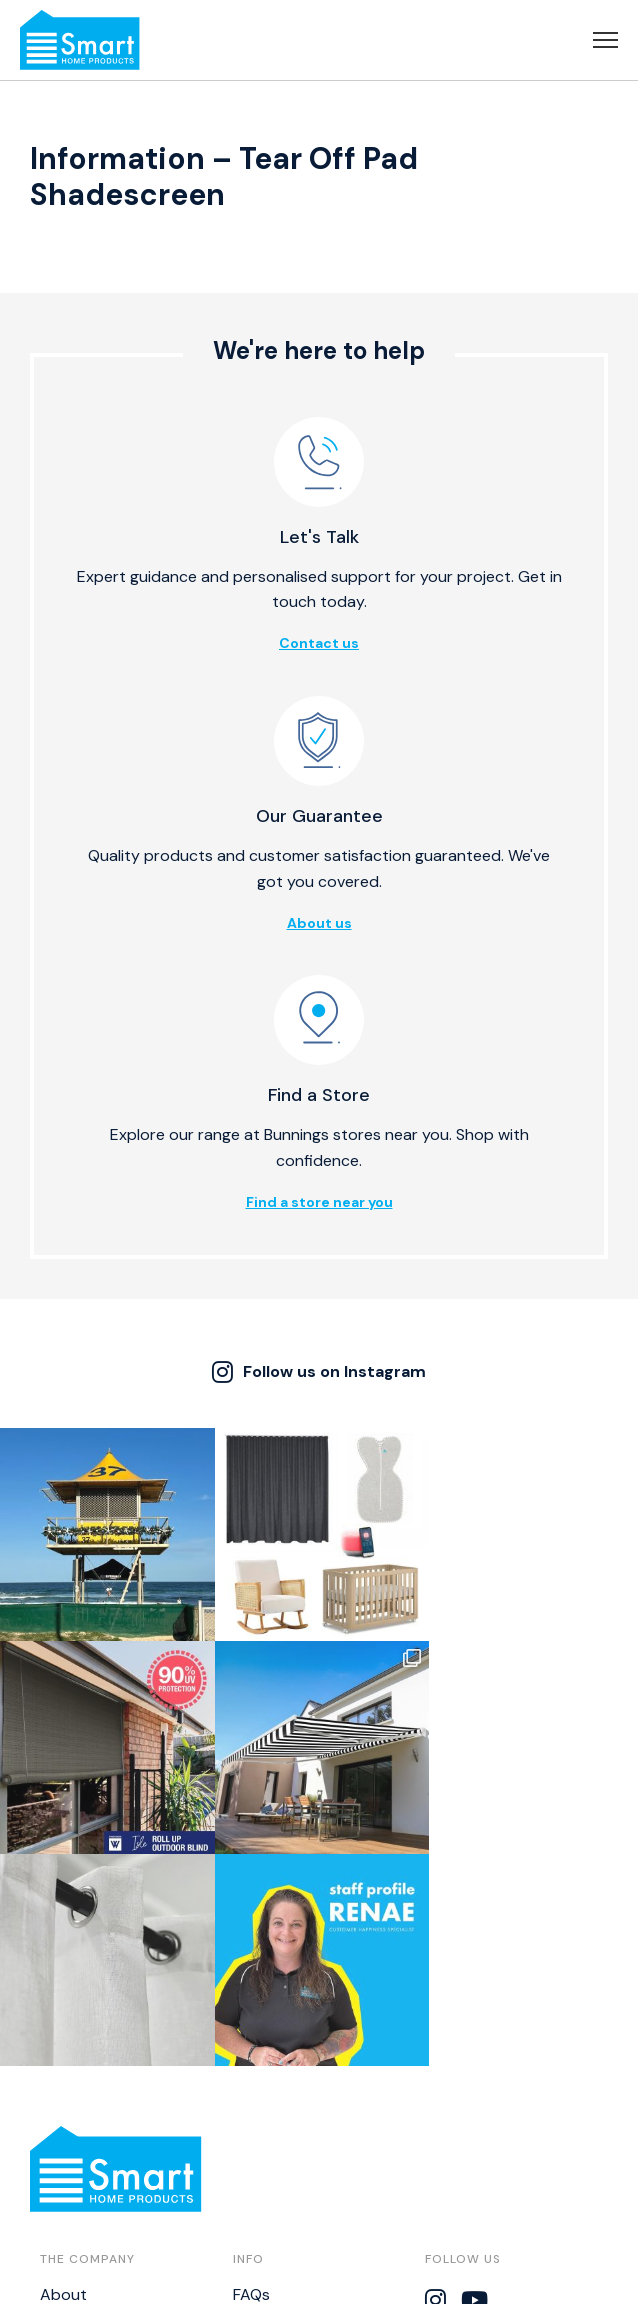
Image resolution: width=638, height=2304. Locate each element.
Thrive (444, 2278)
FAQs (251, 2081)
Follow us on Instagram (319, 1372)
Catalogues (82, 2174)
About (63, 2081)
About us (319, 923)
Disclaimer (270, 2143)
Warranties (273, 2112)
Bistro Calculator (294, 2174)
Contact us (319, 643)
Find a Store (84, 2143)
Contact (71, 2112)
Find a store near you (319, 1202)
